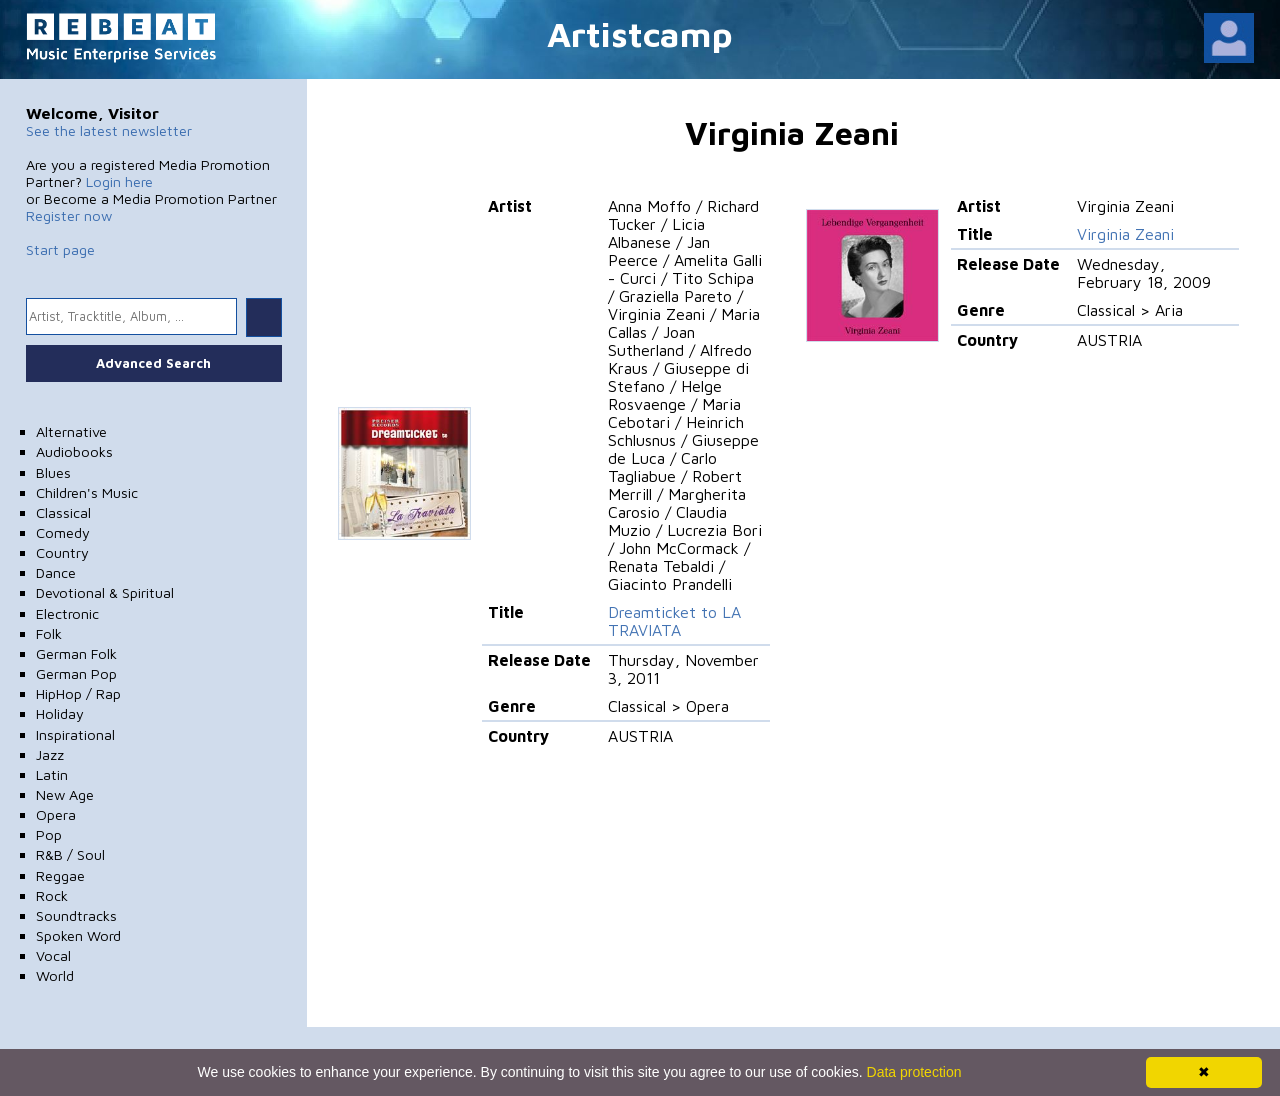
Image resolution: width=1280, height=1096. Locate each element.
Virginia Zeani (1125, 234)
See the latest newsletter (109, 130)
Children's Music (87, 492)
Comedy (63, 532)
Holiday (60, 713)
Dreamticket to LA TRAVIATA (674, 621)
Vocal (53, 955)
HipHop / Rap (78, 693)
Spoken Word (78, 935)
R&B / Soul (70, 854)
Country (62, 552)
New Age (65, 794)
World (55, 975)
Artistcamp (640, 33)
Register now (69, 215)
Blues (53, 472)
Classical (63, 512)
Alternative (71, 431)
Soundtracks (76, 915)
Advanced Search (153, 363)
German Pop (76, 673)
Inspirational (75, 734)
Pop (49, 834)
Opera (56, 814)
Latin (52, 774)
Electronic (67, 613)
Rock (52, 895)
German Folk (76, 653)
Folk (49, 633)
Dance (56, 572)
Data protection (914, 1072)
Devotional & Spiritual (105, 592)
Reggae (60, 875)
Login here (119, 181)
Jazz (50, 754)
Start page (60, 249)
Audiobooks (74, 451)
